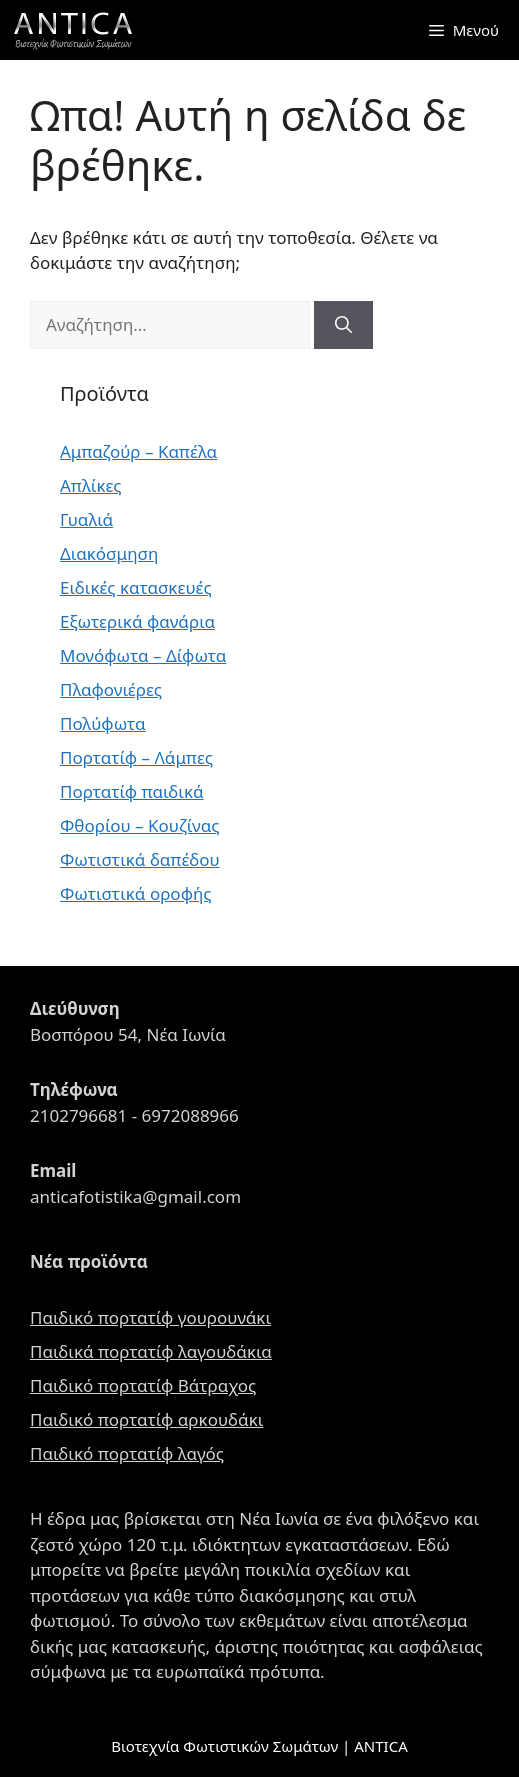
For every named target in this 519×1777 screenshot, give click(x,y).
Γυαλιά (86, 519)
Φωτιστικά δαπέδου (140, 859)
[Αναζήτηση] (343, 325)
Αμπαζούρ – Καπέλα (138, 451)
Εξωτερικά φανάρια (137, 621)
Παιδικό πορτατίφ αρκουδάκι (146, 1419)
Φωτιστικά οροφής (136, 893)
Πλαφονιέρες (111, 689)
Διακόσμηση (109, 553)
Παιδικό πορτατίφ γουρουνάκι (150, 1317)
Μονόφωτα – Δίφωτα (143, 655)
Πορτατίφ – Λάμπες (136, 757)
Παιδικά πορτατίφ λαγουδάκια (151, 1351)
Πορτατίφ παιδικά (132, 791)
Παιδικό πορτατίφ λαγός (127, 1453)
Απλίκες (91, 485)
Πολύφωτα (103, 723)
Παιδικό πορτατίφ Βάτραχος (143, 1385)
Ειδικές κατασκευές (136, 587)
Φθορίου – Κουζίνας (139, 825)
